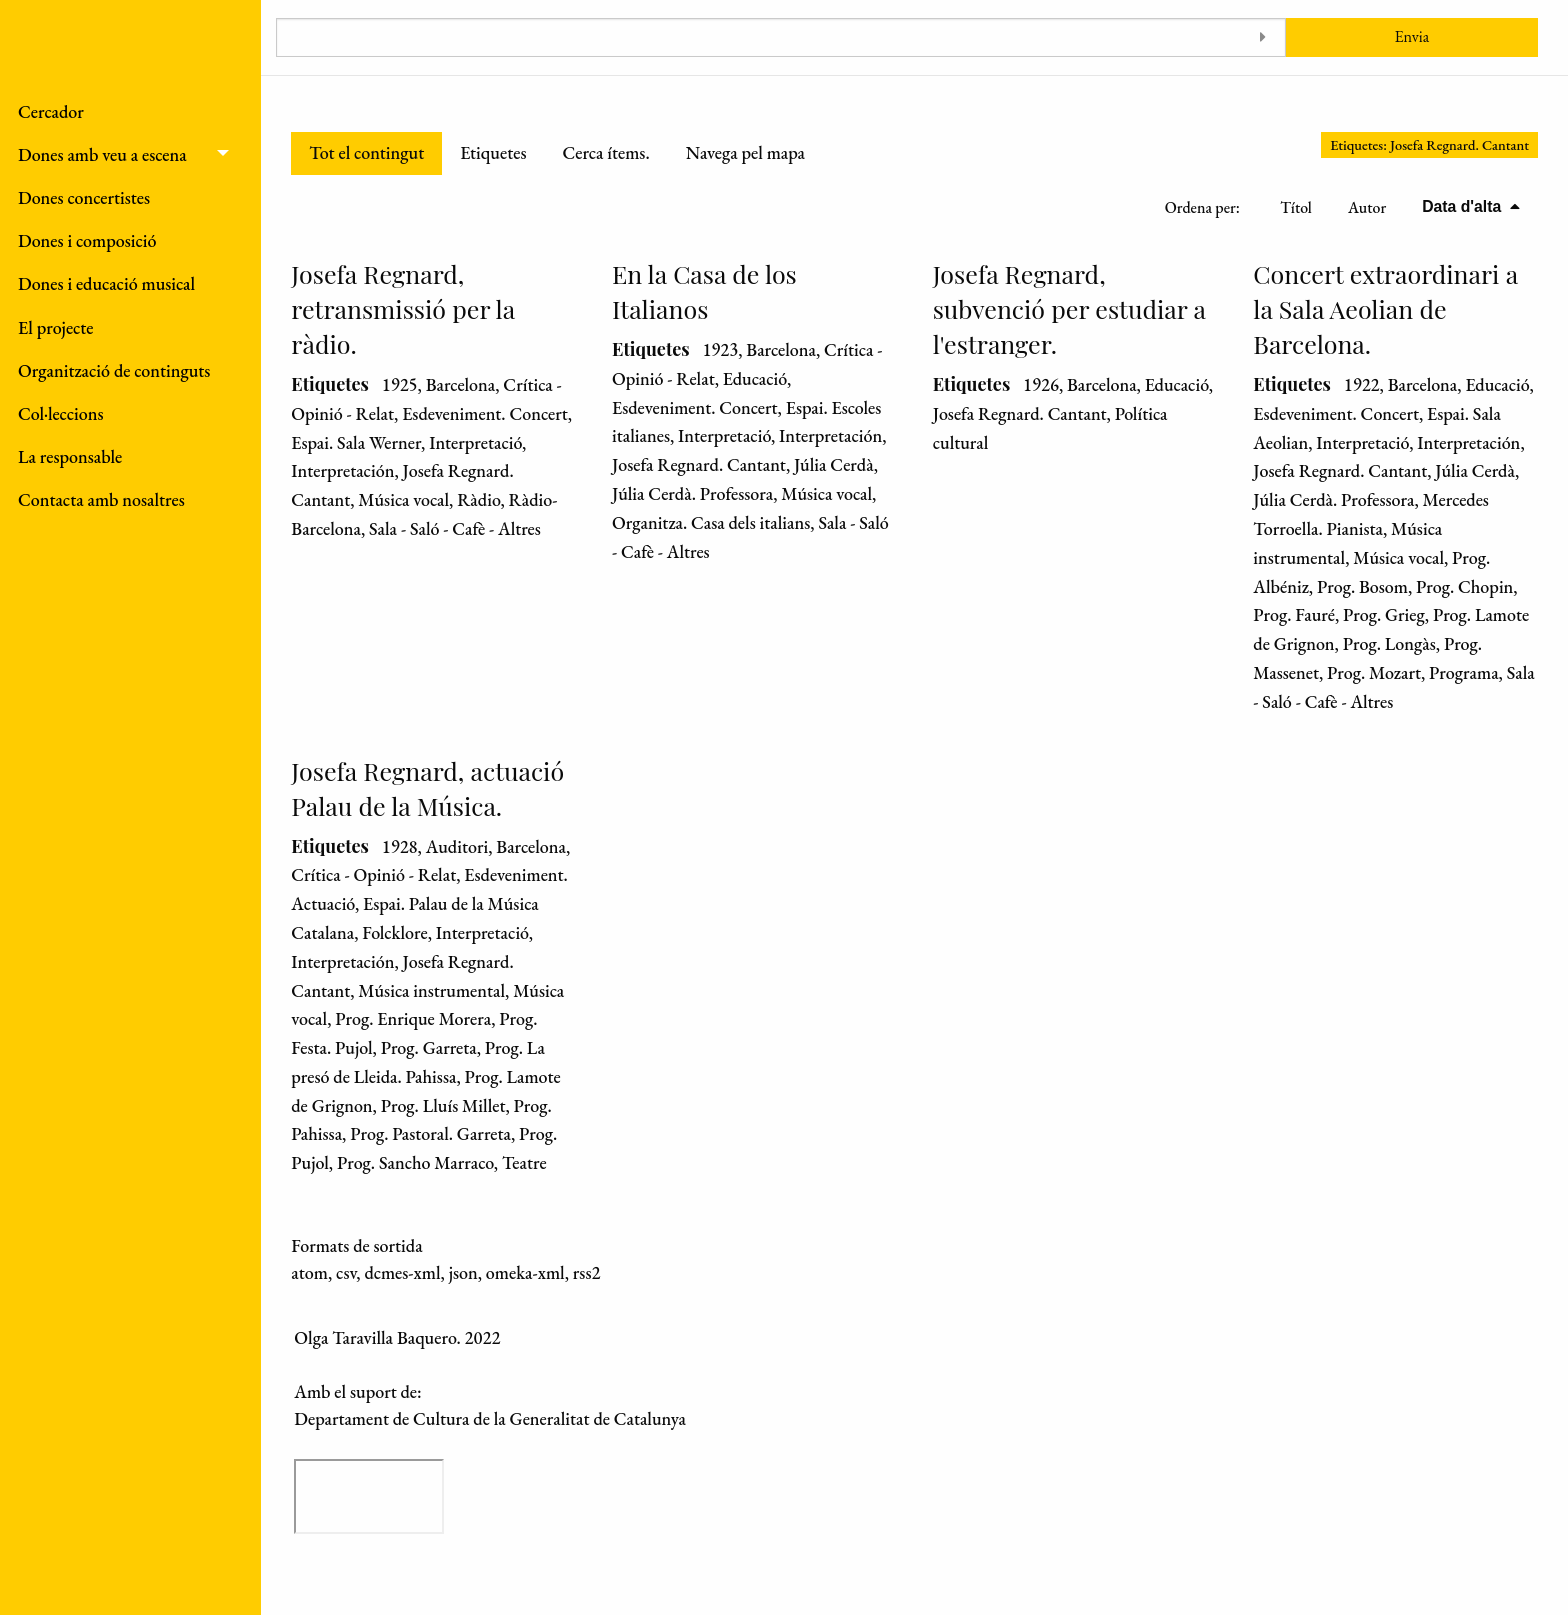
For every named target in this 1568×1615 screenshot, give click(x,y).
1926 (1041, 384)
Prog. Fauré (1294, 614)
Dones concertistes (84, 197)
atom (309, 1272)
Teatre (524, 1162)
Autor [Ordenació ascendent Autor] (1367, 207)
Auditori (457, 846)
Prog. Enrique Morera (413, 1018)
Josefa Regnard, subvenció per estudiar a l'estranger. (1069, 308)
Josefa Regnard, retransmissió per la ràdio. (402, 308)
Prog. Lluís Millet (443, 1105)
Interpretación (342, 470)
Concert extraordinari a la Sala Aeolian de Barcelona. (1385, 308)
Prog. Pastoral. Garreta (430, 1133)
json (463, 1272)
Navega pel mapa (745, 152)
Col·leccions (61, 413)
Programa (1464, 672)
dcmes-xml (402, 1272)
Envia (1411, 36)
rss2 (587, 1272)
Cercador (51, 111)
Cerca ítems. (605, 152)
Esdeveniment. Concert (485, 413)
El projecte (56, 327)
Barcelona (461, 384)
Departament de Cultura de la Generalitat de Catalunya (490, 1418)
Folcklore (394, 932)
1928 (400, 846)
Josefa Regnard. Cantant (699, 464)
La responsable (70, 456)
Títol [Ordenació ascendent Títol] (1296, 207)
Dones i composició (87, 240)
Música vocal (403, 499)
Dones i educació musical (106, 283)
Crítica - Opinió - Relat (373, 874)
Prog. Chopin (1464, 586)
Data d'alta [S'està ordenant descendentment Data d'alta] (1463, 206)
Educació (755, 378)
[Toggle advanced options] (1263, 37)
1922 (1362, 384)
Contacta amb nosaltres (101, 499)
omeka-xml (525, 1272)
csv (346, 1272)
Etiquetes (493, 152)
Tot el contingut (366, 152)
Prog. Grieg (1384, 614)
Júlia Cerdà (834, 464)
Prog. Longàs (1389, 643)
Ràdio (478, 499)
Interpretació (475, 442)
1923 (720, 349)
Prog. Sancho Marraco (415, 1162)
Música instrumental (431, 990)
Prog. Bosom (1362, 586)
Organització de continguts (114, 370)
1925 (400, 384)
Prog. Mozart (1374, 672)
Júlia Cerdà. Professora (692, 493)
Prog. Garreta (429, 1047)
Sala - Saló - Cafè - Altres (455, 528)
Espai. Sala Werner (356, 442)
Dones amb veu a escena (102, 154)
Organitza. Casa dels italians (711, 522)
